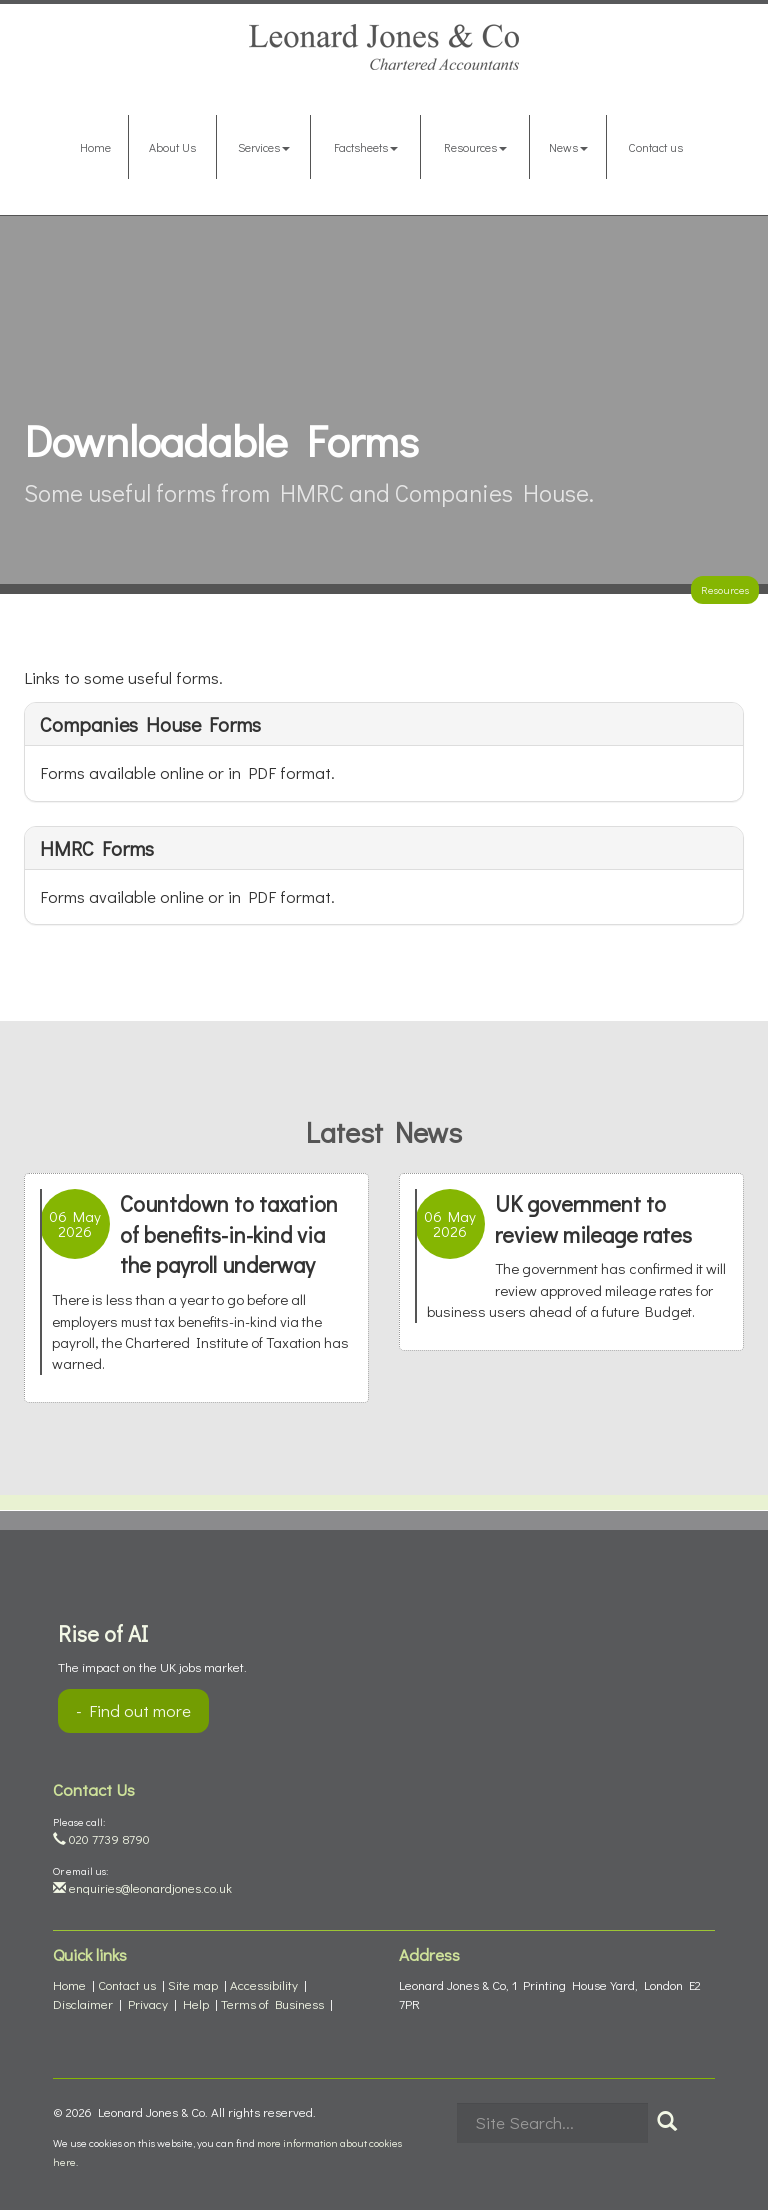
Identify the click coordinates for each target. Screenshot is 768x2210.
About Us (172, 147)
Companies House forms (150, 724)
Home (95, 147)
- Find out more (133, 1710)
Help (196, 2003)
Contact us (655, 147)
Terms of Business (272, 2003)
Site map (193, 1984)
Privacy (148, 2003)
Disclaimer (83, 2003)
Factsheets (366, 147)
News (568, 147)
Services (264, 147)
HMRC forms (97, 848)
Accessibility (264, 1984)
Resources (475, 147)
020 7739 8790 (101, 1838)
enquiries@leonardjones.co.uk (142, 1887)
